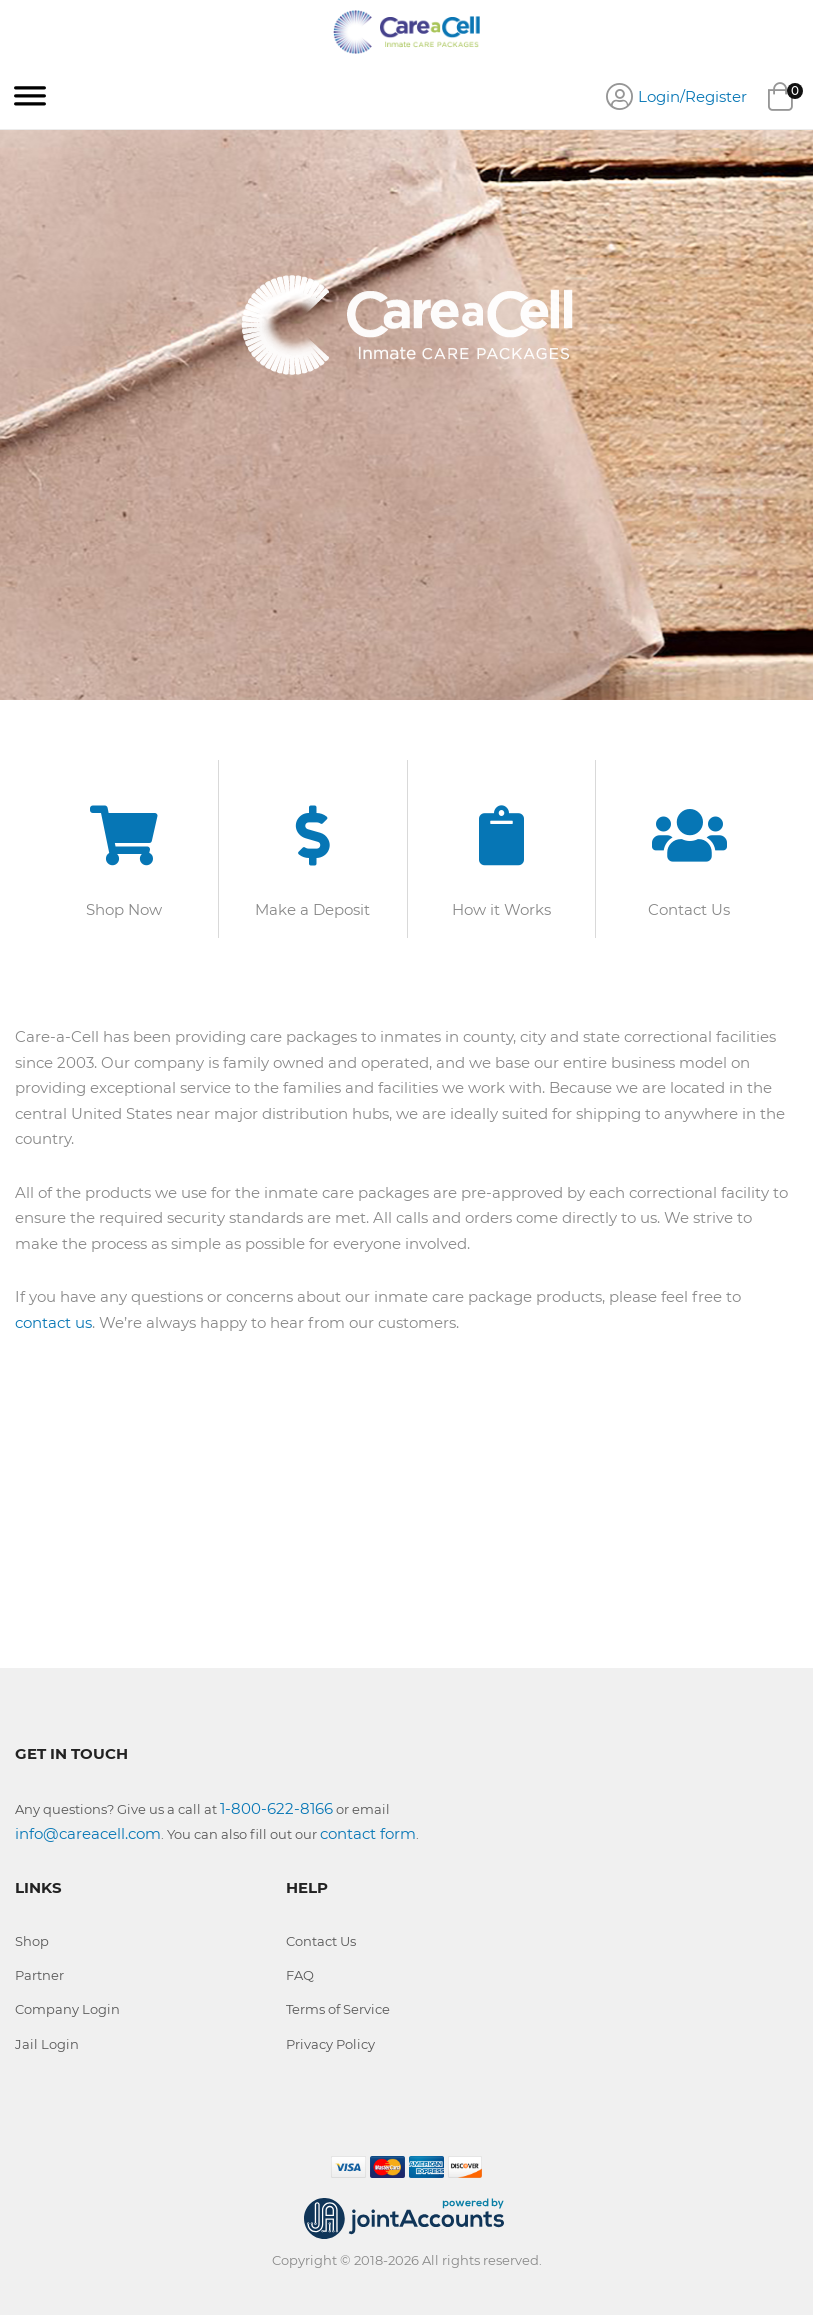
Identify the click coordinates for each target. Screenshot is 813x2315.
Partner (39, 1975)
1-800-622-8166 (276, 1808)
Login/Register (692, 96)
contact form (368, 1833)
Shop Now (124, 909)
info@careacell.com (88, 1833)
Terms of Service (338, 2009)
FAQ (300, 1975)
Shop (32, 1941)
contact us (53, 1322)
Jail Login (47, 2044)
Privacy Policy (330, 2044)
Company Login (67, 2009)
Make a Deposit (312, 909)
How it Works (501, 909)
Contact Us (689, 909)
